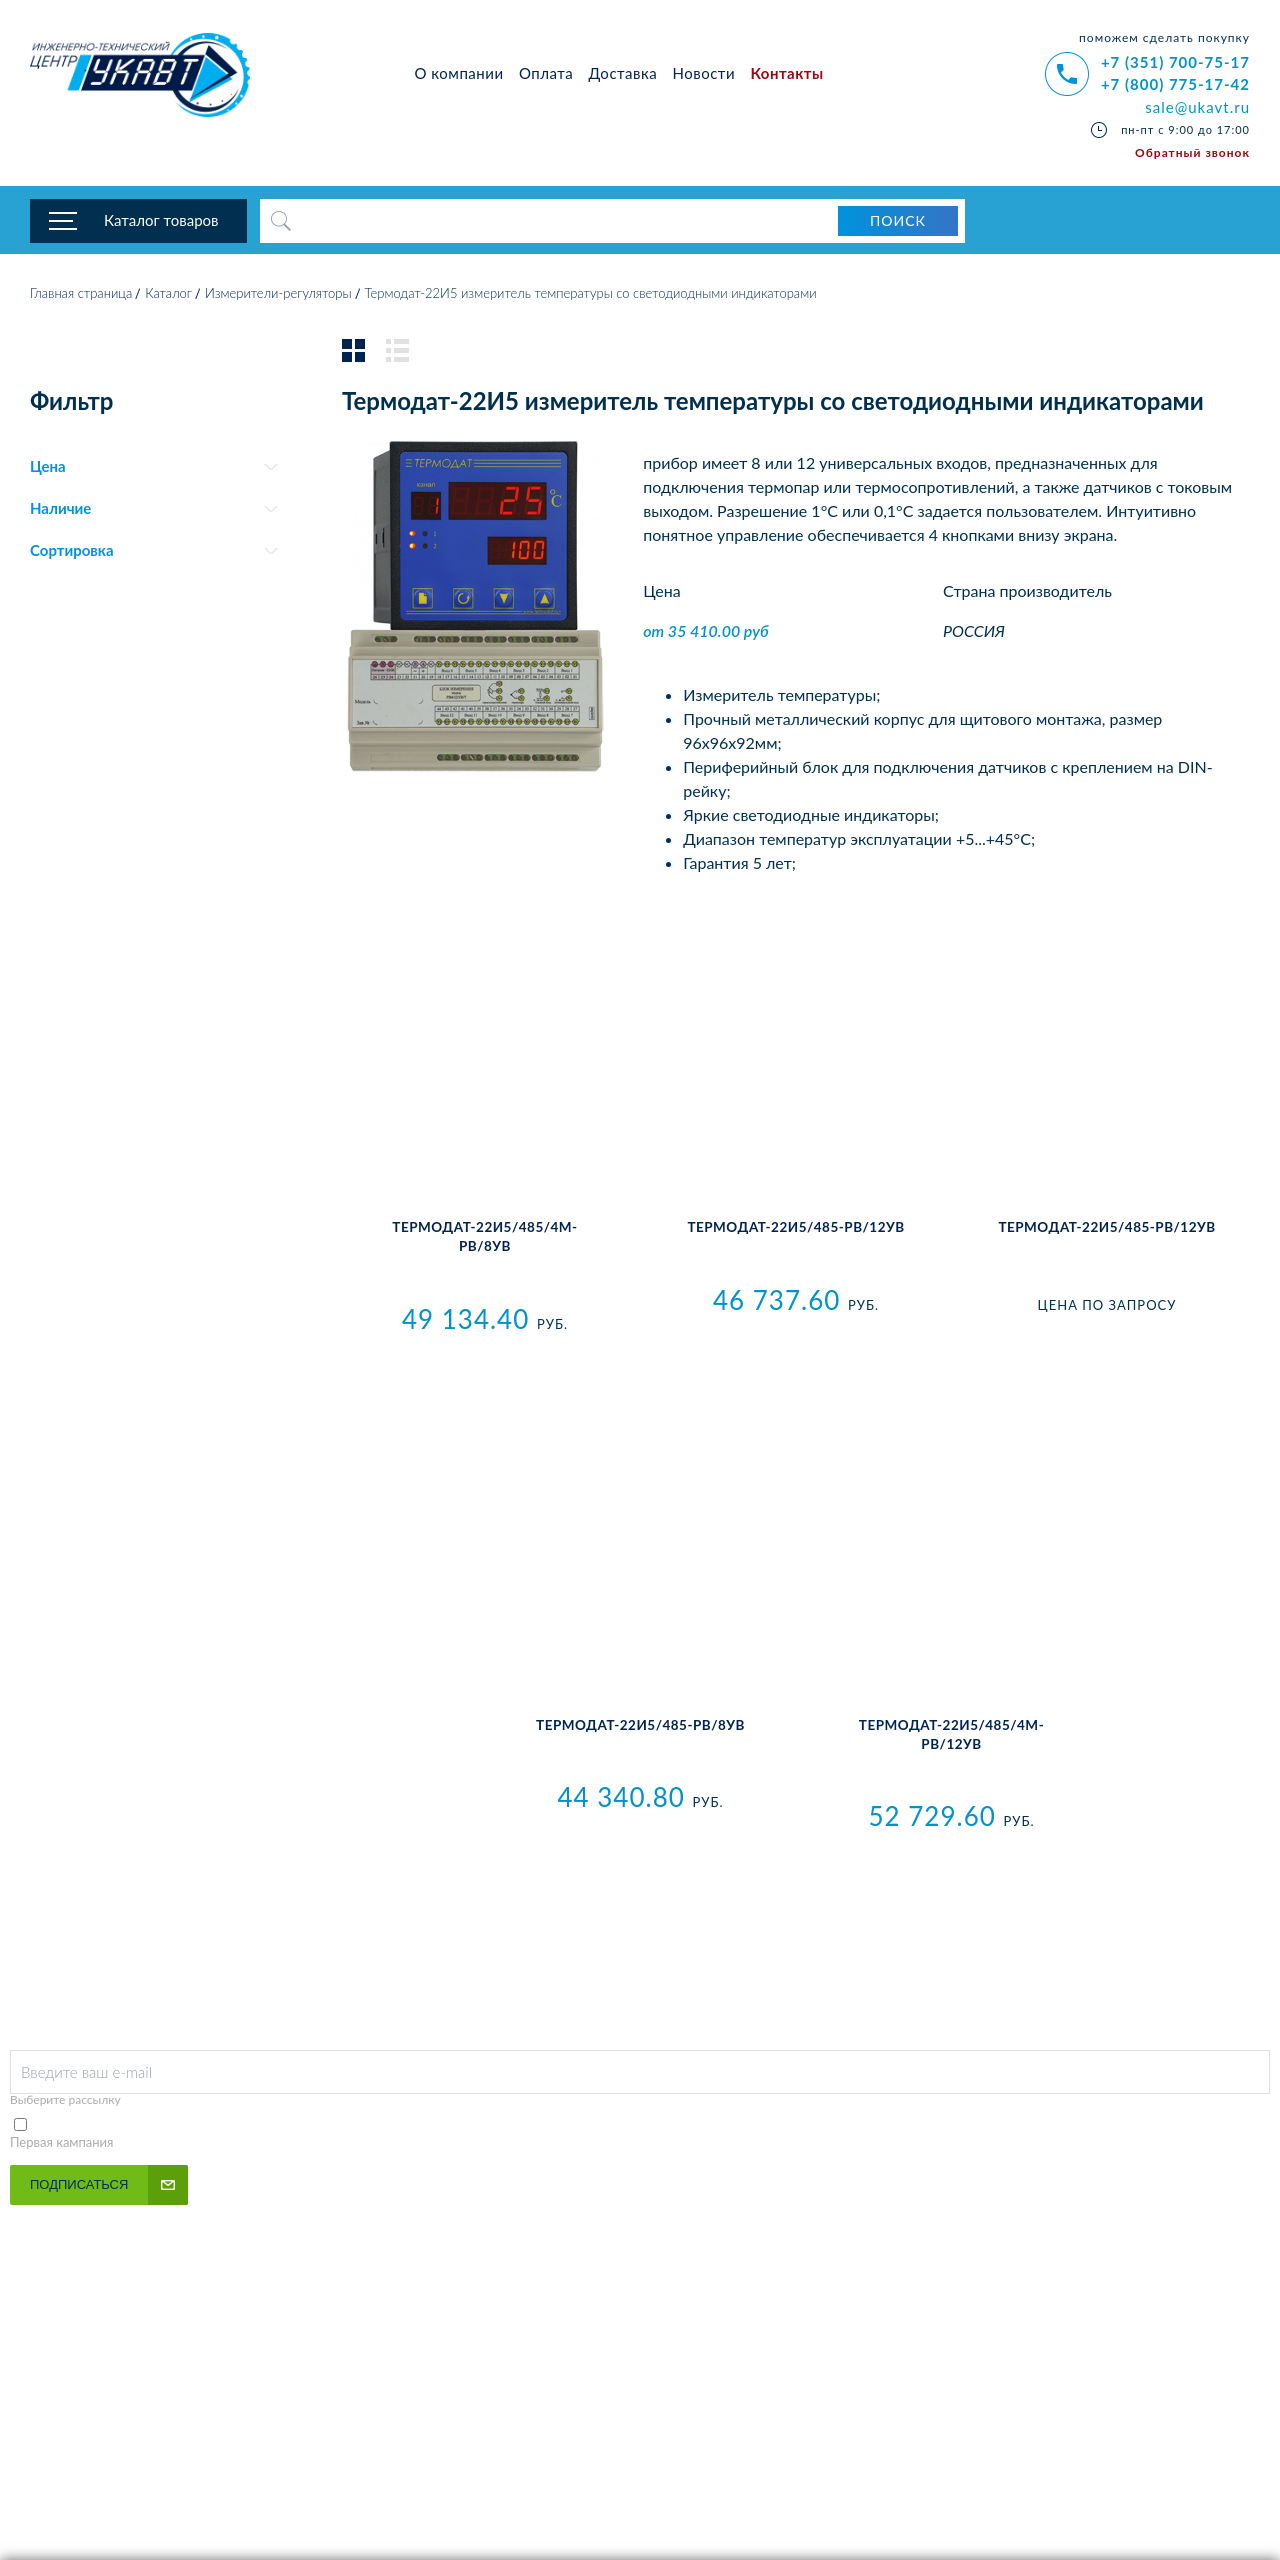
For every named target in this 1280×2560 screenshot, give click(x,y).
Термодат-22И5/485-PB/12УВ (795, 1230)
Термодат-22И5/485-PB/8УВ (640, 1727)
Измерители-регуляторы (278, 295)
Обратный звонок (1192, 152)
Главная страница (81, 295)
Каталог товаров (161, 220)
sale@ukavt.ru (1197, 107)
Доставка (623, 73)
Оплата (546, 73)
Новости (704, 73)
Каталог (168, 295)
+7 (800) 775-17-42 (1175, 84)
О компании (459, 73)
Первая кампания (62, 2144)
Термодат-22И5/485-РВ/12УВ (1106, 1230)
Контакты (786, 73)
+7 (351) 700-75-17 (1175, 62)
